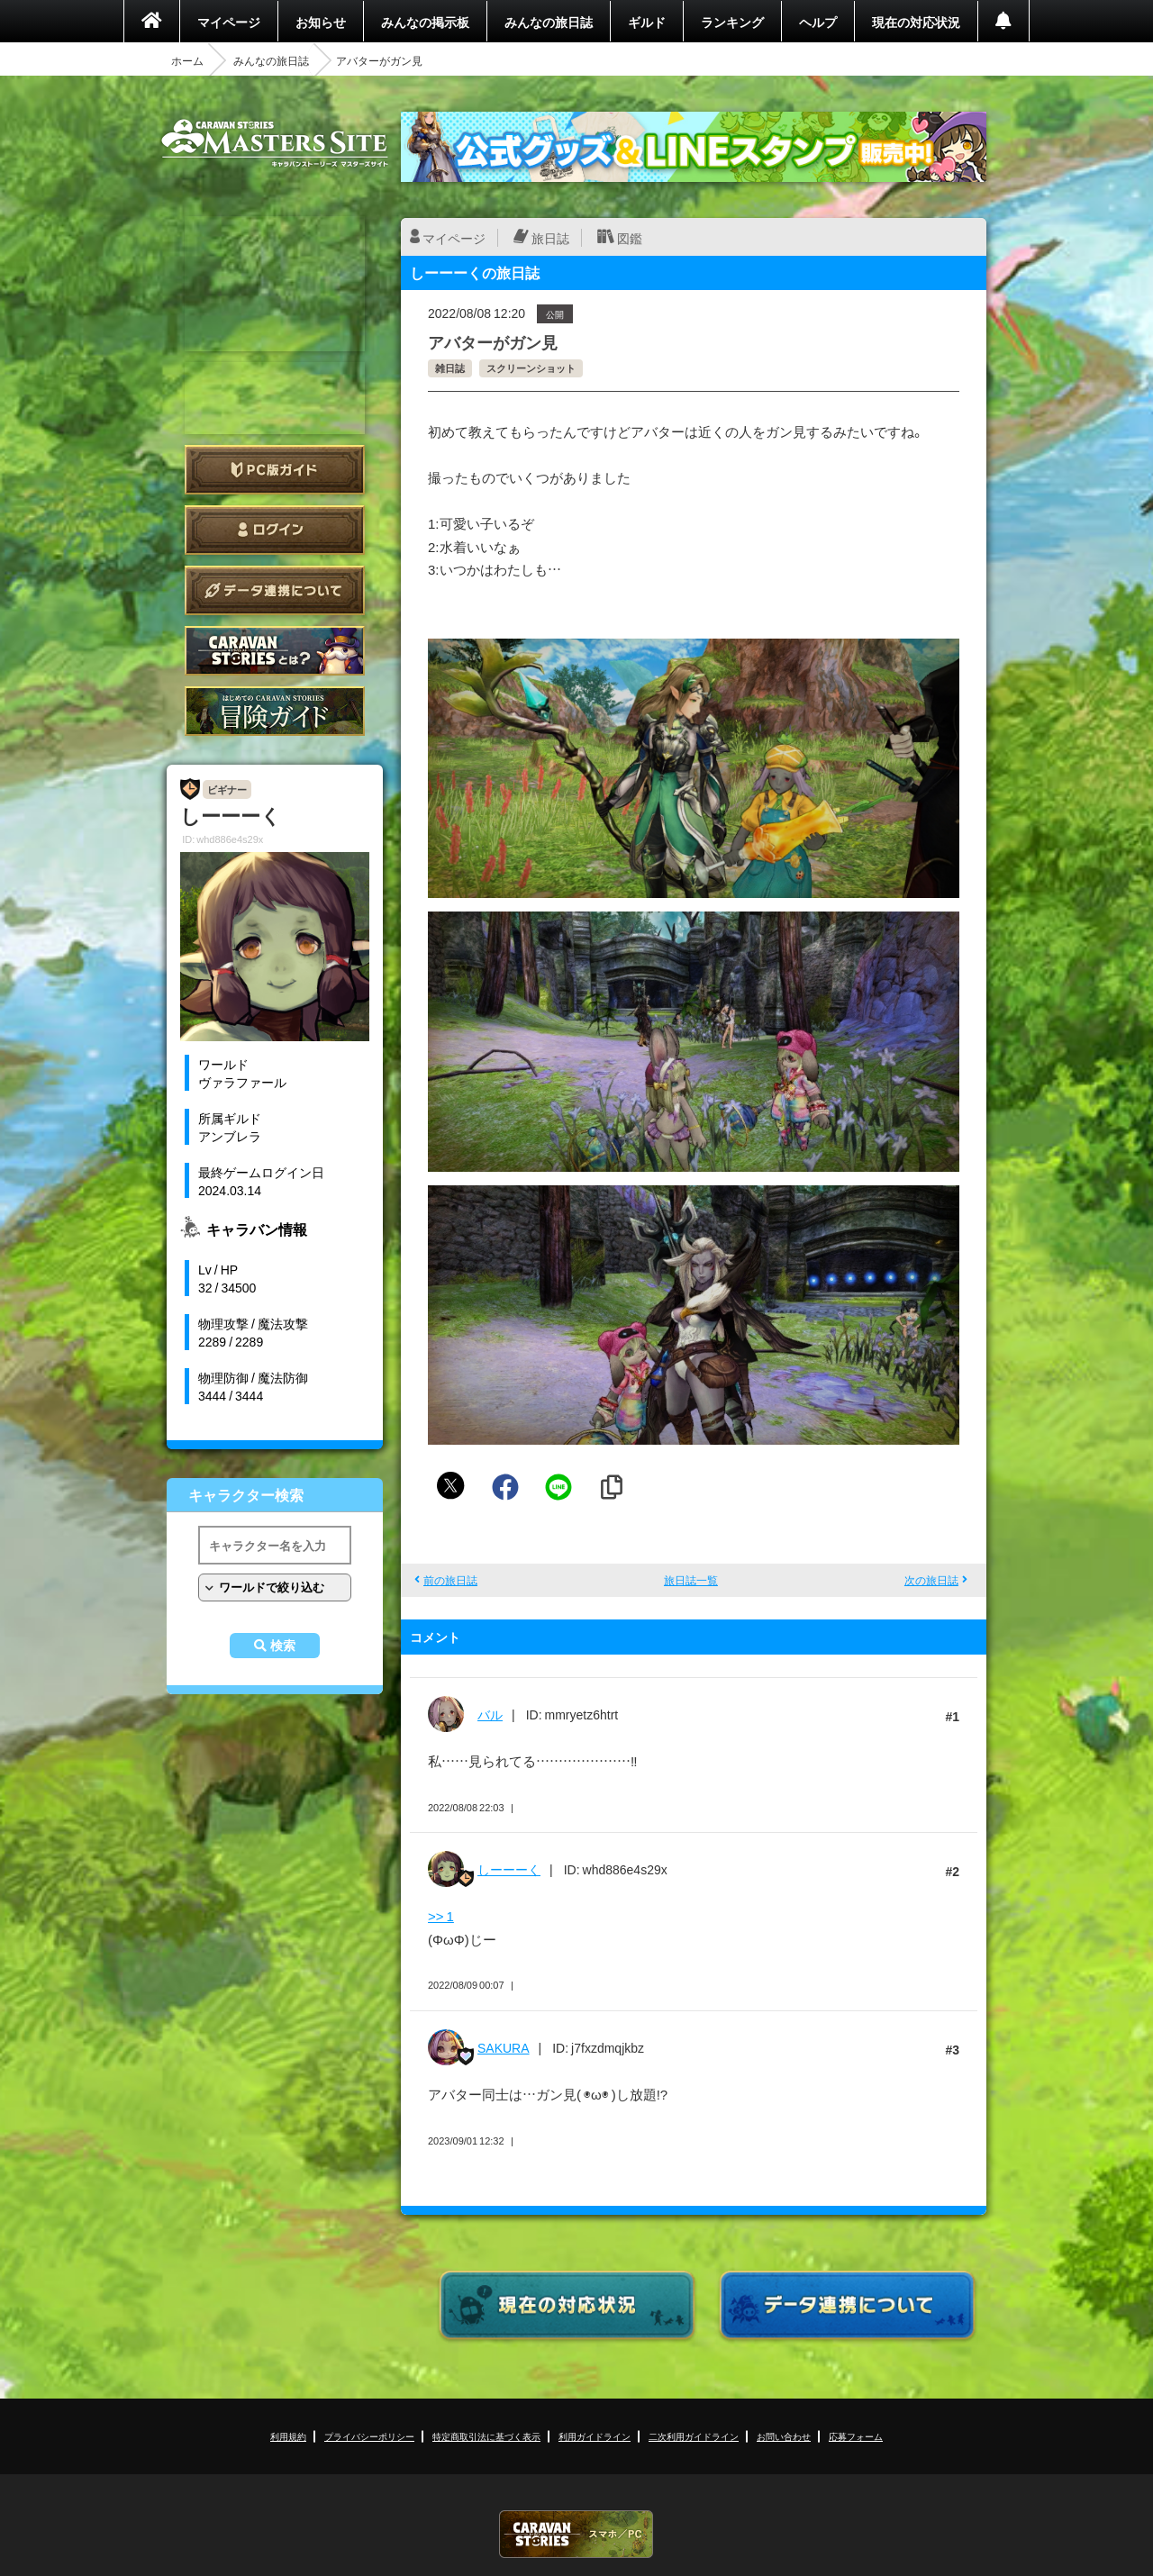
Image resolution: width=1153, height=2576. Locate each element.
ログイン (275, 530)
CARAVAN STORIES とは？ (275, 651)
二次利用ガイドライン (694, 2436)
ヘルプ (818, 22)
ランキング (732, 22)
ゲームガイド (275, 711)
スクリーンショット (531, 368)
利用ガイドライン (594, 2436)
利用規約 (288, 2436)
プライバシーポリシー (369, 2436)
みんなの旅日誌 (548, 22)
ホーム (187, 60)
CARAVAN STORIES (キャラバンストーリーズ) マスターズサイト (275, 143)
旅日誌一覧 (691, 1580)
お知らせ (320, 22)
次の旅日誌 (931, 1580)
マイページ (228, 22)
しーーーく (508, 1869)
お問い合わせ (784, 2436)
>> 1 (441, 1916)
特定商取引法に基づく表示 (486, 2436)
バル (490, 1714)
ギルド (647, 22)
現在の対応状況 (916, 22)
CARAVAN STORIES (576, 2534)
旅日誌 (550, 238)
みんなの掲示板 (425, 22)
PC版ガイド (275, 469)
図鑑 (629, 238)
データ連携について (275, 590)
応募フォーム (856, 2436)
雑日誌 (450, 368)
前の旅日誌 (450, 1580)
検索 (282, 1645)
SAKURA (503, 2047)
